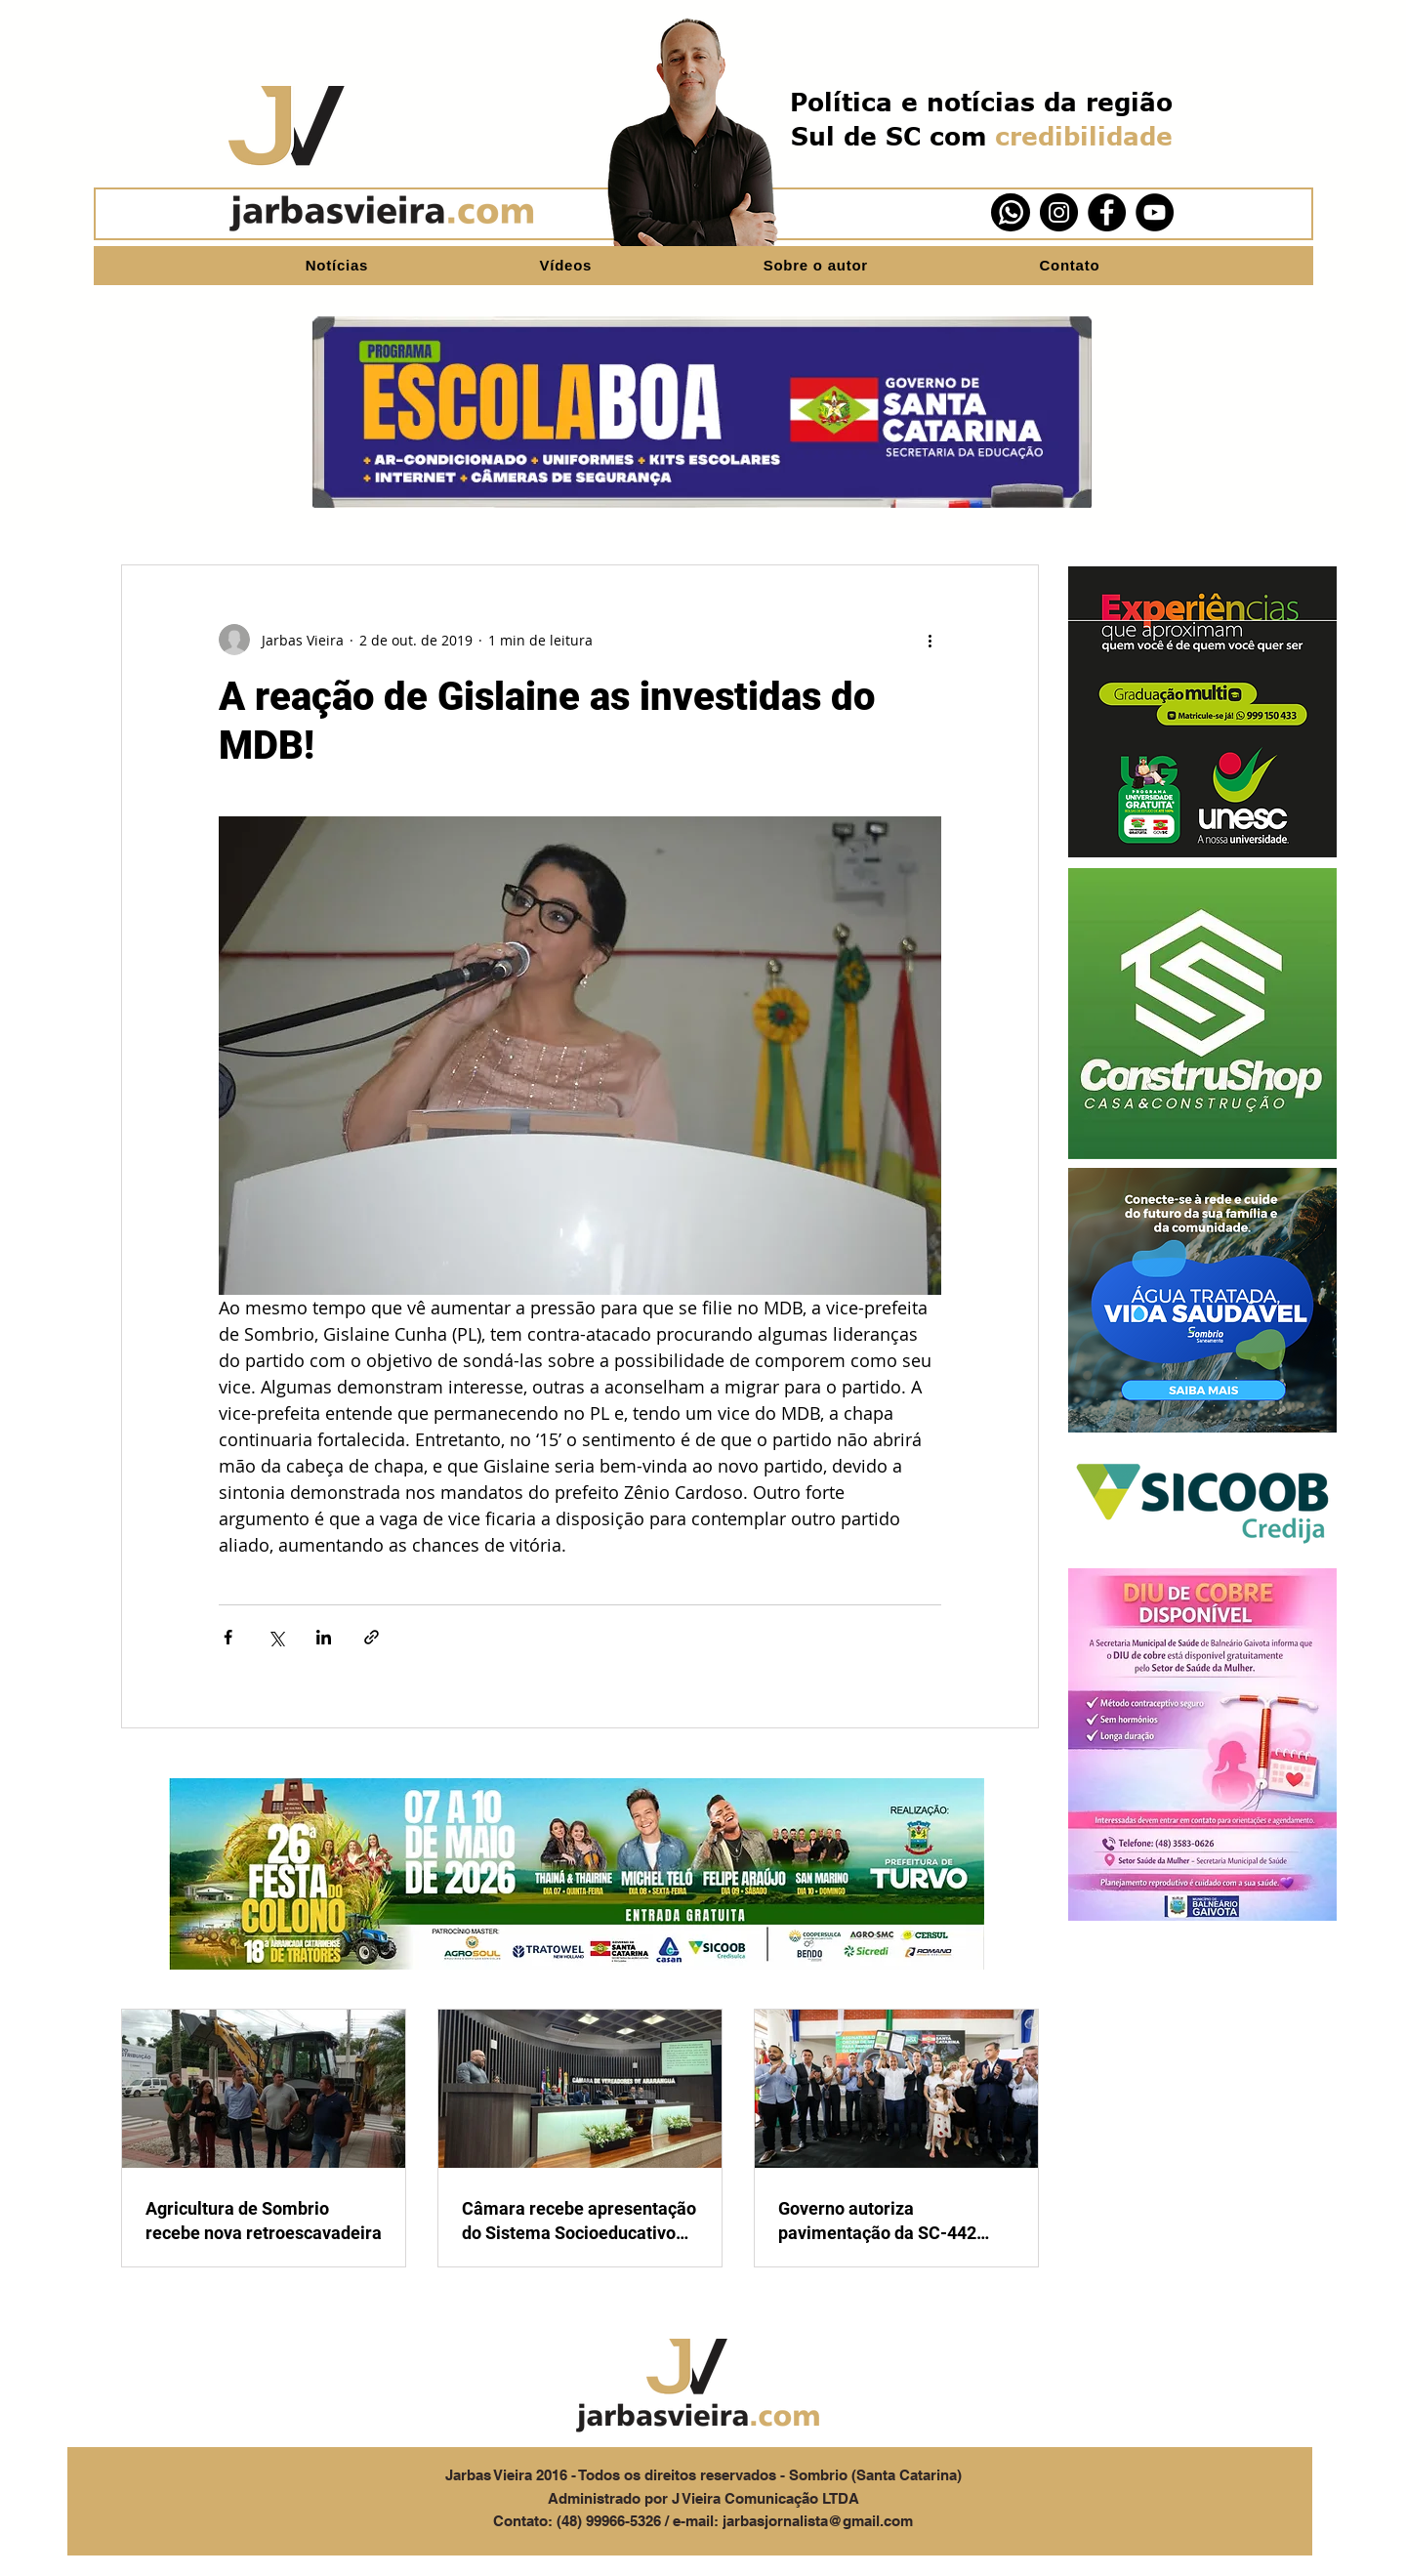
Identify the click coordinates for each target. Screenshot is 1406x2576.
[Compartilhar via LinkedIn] (323, 1637)
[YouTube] (1155, 212)
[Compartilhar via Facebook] (228, 1637)
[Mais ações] (929, 639)
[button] (1202, 711)
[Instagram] (1059, 212)
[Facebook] (1107, 212)
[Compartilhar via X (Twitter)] (276, 1637)
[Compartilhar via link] (371, 1637)
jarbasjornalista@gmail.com (818, 2521)
